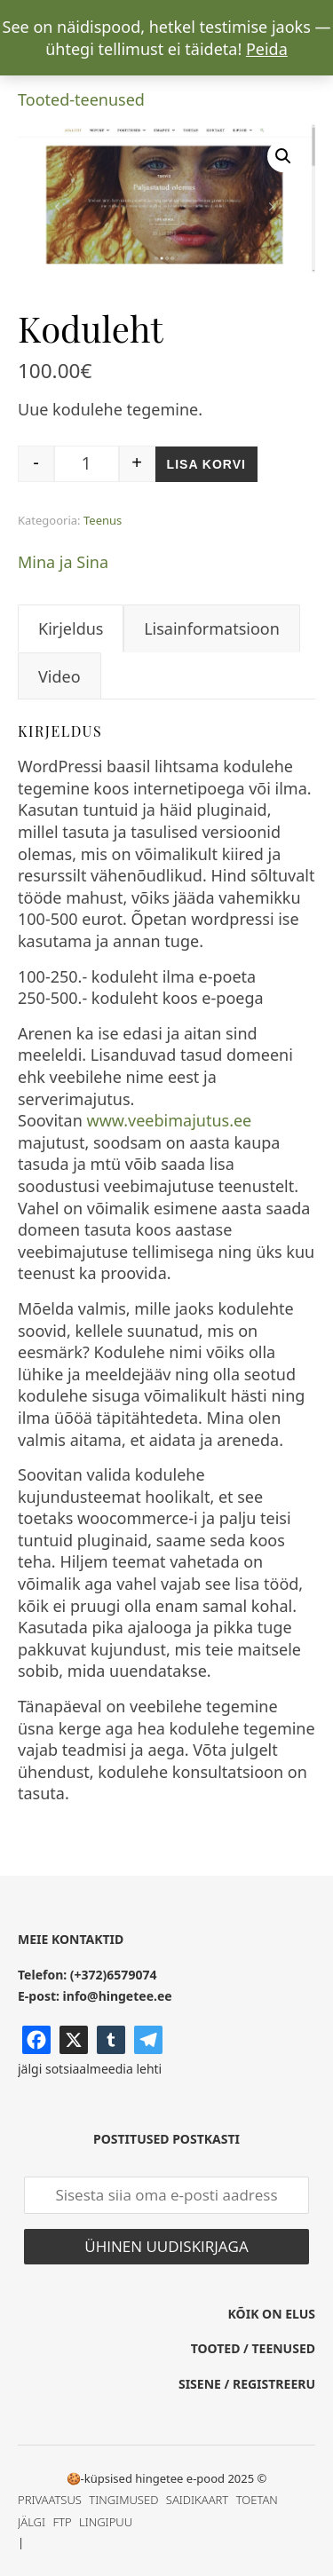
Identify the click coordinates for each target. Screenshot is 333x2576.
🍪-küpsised (99, 2478)
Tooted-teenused (81, 99)
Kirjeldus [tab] (70, 628)
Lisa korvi (206, 464)
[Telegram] (148, 2040)
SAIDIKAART (197, 2500)
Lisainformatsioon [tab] (212, 628)
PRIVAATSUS (50, 2500)
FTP (61, 2522)
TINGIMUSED (123, 2500)
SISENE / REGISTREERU (246, 2383)
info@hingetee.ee (117, 1995)
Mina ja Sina (63, 562)
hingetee (159, 2478)
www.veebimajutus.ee (169, 1120)
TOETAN (257, 2500)
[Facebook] (36, 2040)
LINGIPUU (105, 2522)
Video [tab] (59, 676)
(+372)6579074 (113, 1974)
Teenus (102, 520)
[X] (74, 2040)
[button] (283, 156)
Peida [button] (267, 48)
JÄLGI (31, 2522)
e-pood (205, 2478)
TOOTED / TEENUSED (253, 2348)
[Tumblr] (111, 2040)
